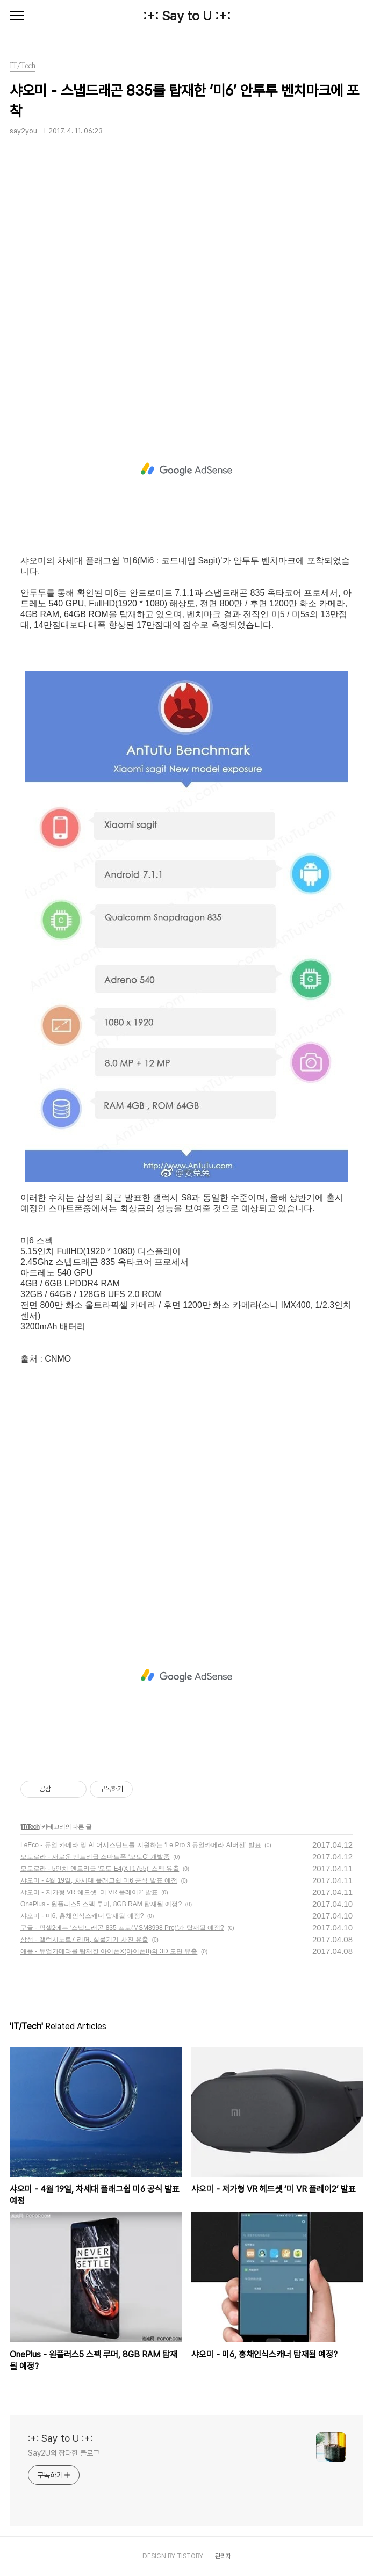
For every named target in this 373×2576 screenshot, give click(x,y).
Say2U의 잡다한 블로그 (63, 2453)
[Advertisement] (186, 292)
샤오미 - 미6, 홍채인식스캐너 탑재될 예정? (82, 1916)
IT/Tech (30, 1826)
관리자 (223, 2556)
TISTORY (190, 2556)
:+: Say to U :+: (187, 16)
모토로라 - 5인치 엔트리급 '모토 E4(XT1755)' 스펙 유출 (99, 1868)
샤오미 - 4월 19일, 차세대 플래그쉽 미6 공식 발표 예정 (98, 1880)
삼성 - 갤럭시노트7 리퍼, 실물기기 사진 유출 (84, 1939)
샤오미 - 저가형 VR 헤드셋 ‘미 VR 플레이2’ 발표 (89, 1892)
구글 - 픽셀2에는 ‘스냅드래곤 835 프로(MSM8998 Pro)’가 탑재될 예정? (122, 1927)
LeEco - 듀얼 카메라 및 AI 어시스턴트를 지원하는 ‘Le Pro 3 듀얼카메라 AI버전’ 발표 (140, 1845)
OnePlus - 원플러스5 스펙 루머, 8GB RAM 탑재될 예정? (101, 1904)
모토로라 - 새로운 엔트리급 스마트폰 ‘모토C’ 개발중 (95, 1857)
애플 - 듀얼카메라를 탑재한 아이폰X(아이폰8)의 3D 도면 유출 (108, 1951)
